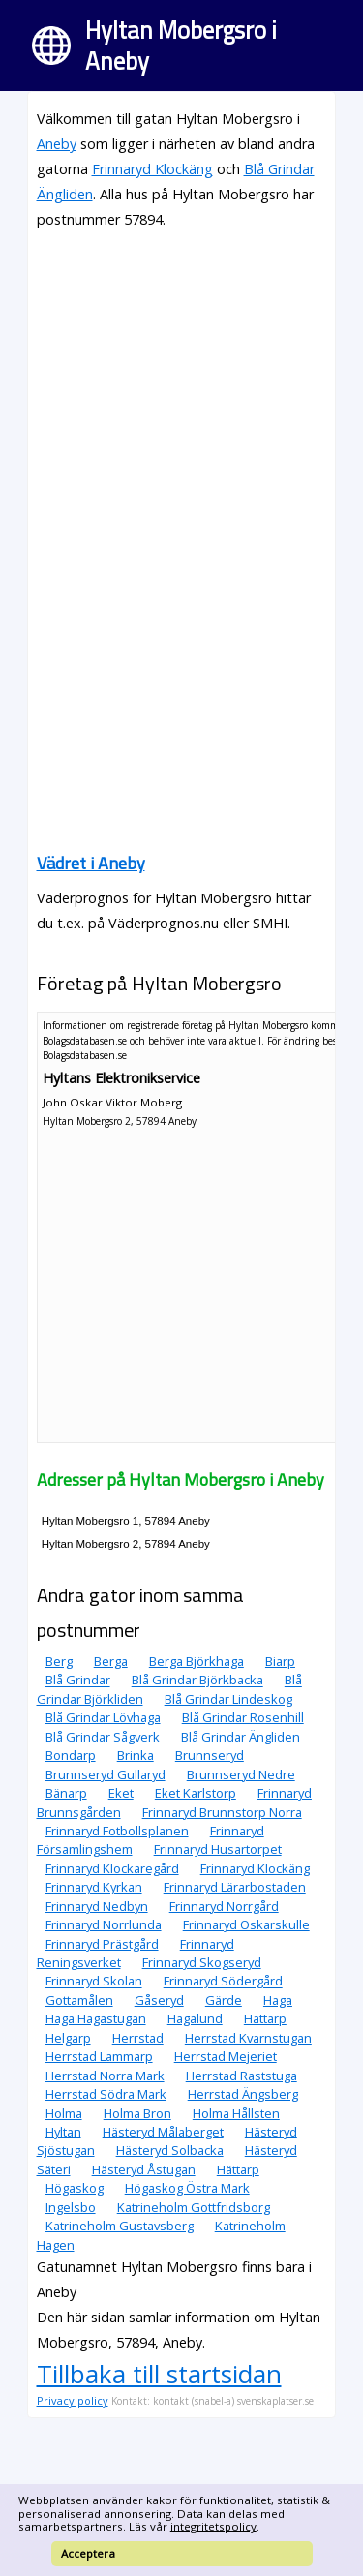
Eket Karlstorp (195, 1793)
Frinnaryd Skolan (93, 1981)
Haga (277, 2000)
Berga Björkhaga (196, 1661)
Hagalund (195, 2018)
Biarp (280, 1661)
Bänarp (66, 1793)
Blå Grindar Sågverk (102, 1736)
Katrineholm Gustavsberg (119, 2225)
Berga (111, 1661)
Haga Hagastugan (95, 2018)
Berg (59, 1661)
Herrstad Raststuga (241, 2075)
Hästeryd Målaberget (163, 2131)
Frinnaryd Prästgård (102, 1944)
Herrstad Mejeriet (225, 2056)
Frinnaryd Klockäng (152, 169)
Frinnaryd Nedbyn (96, 1906)
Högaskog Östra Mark (187, 2188)
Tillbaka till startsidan (159, 2373)
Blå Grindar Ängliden (240, 1736)
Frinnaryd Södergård (223, 1981)
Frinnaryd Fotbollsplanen (117, 1830)
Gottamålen (79, 2000)
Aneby (56, 144)
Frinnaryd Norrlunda (103, 1924)
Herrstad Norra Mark (105, 2075)
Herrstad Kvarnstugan (248, 2037)
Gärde (223, 2000)
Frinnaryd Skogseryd (201, 1962)
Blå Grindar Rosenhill (243, 1717)
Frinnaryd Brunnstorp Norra (222, 1812)
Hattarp (265, 2018)
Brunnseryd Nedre (241, 1774)
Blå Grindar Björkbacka (197, 1680)
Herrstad (138, 2037)
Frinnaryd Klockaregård (112, 1868)
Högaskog (74, 2188)
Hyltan (63, 2131)
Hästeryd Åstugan (144, 2169)
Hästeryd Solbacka (170, 2150)
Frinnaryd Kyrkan (93, 1886)
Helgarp (68, 2037)
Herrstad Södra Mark (105, 2094)
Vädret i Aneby (91, 863)
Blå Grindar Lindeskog (228, 1699)
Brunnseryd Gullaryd (105, 1774)
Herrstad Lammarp (99, 2056)
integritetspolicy (213, 2526)
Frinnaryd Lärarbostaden (235, 1886)
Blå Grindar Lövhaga (103, 1717)
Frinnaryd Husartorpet (218, 1849)
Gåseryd (159, 2000)
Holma (63, 2113)
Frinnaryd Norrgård (224, 1906)
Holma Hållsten (236, 2113)
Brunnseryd (209, 1755)
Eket (121, 1793)
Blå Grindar (77, 1680)
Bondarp (70, 1755)
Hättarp (238, 2169)
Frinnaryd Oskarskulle (246, 1924)
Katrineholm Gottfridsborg (193, 2207)
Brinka (135, 1755)
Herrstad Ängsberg (243, 2094)
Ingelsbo (70, 2207)
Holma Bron (137, 2113)
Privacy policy (72, 2400)
